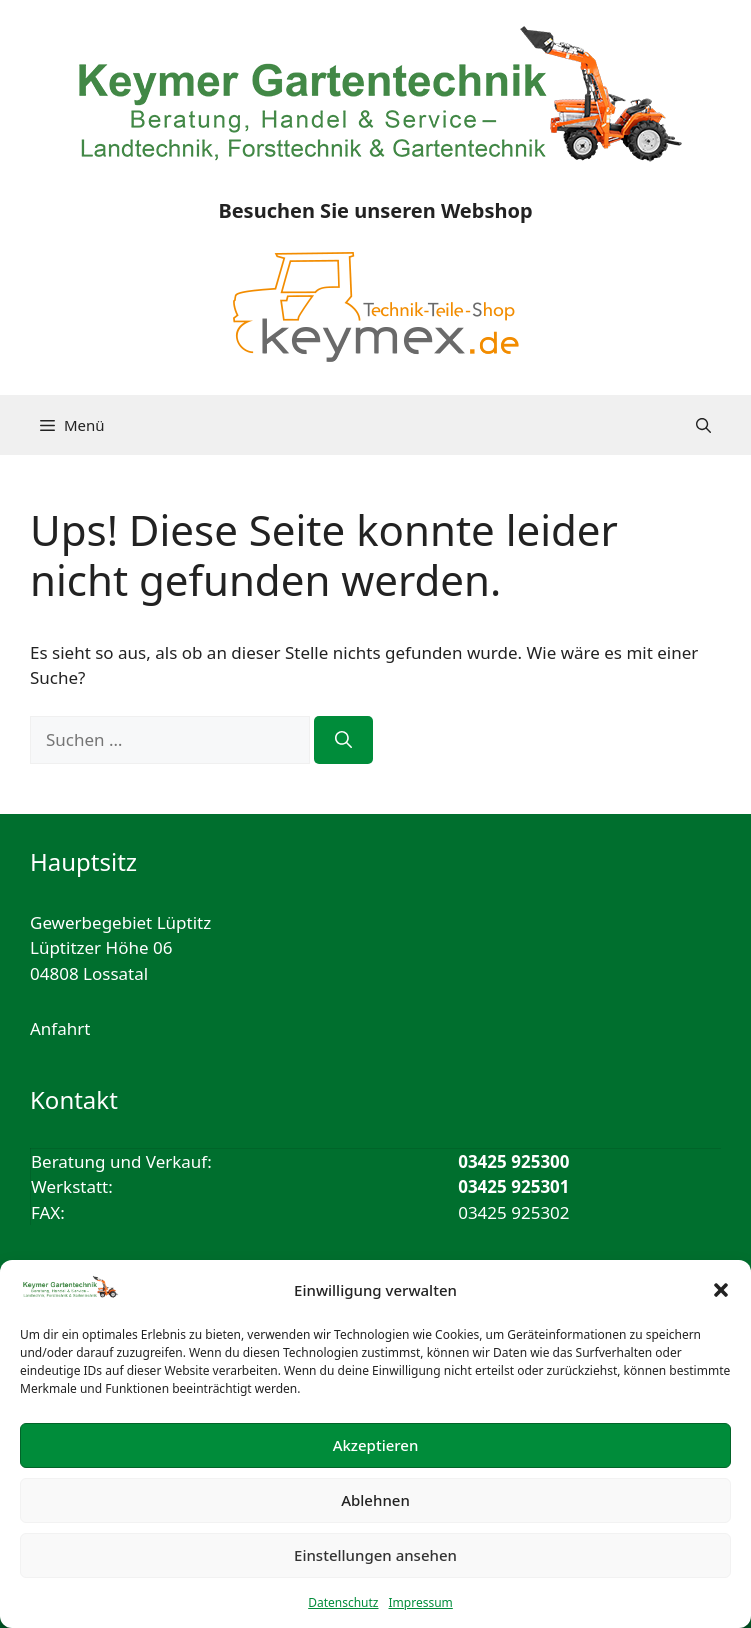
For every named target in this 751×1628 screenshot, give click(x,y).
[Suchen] (343, 740)
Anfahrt (60, 1028)
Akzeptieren (376, 1445)
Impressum (421, 1602)
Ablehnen (375, 1500)
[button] (721, 1290)
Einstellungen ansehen (375, 1555)
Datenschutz (343, 1602)
